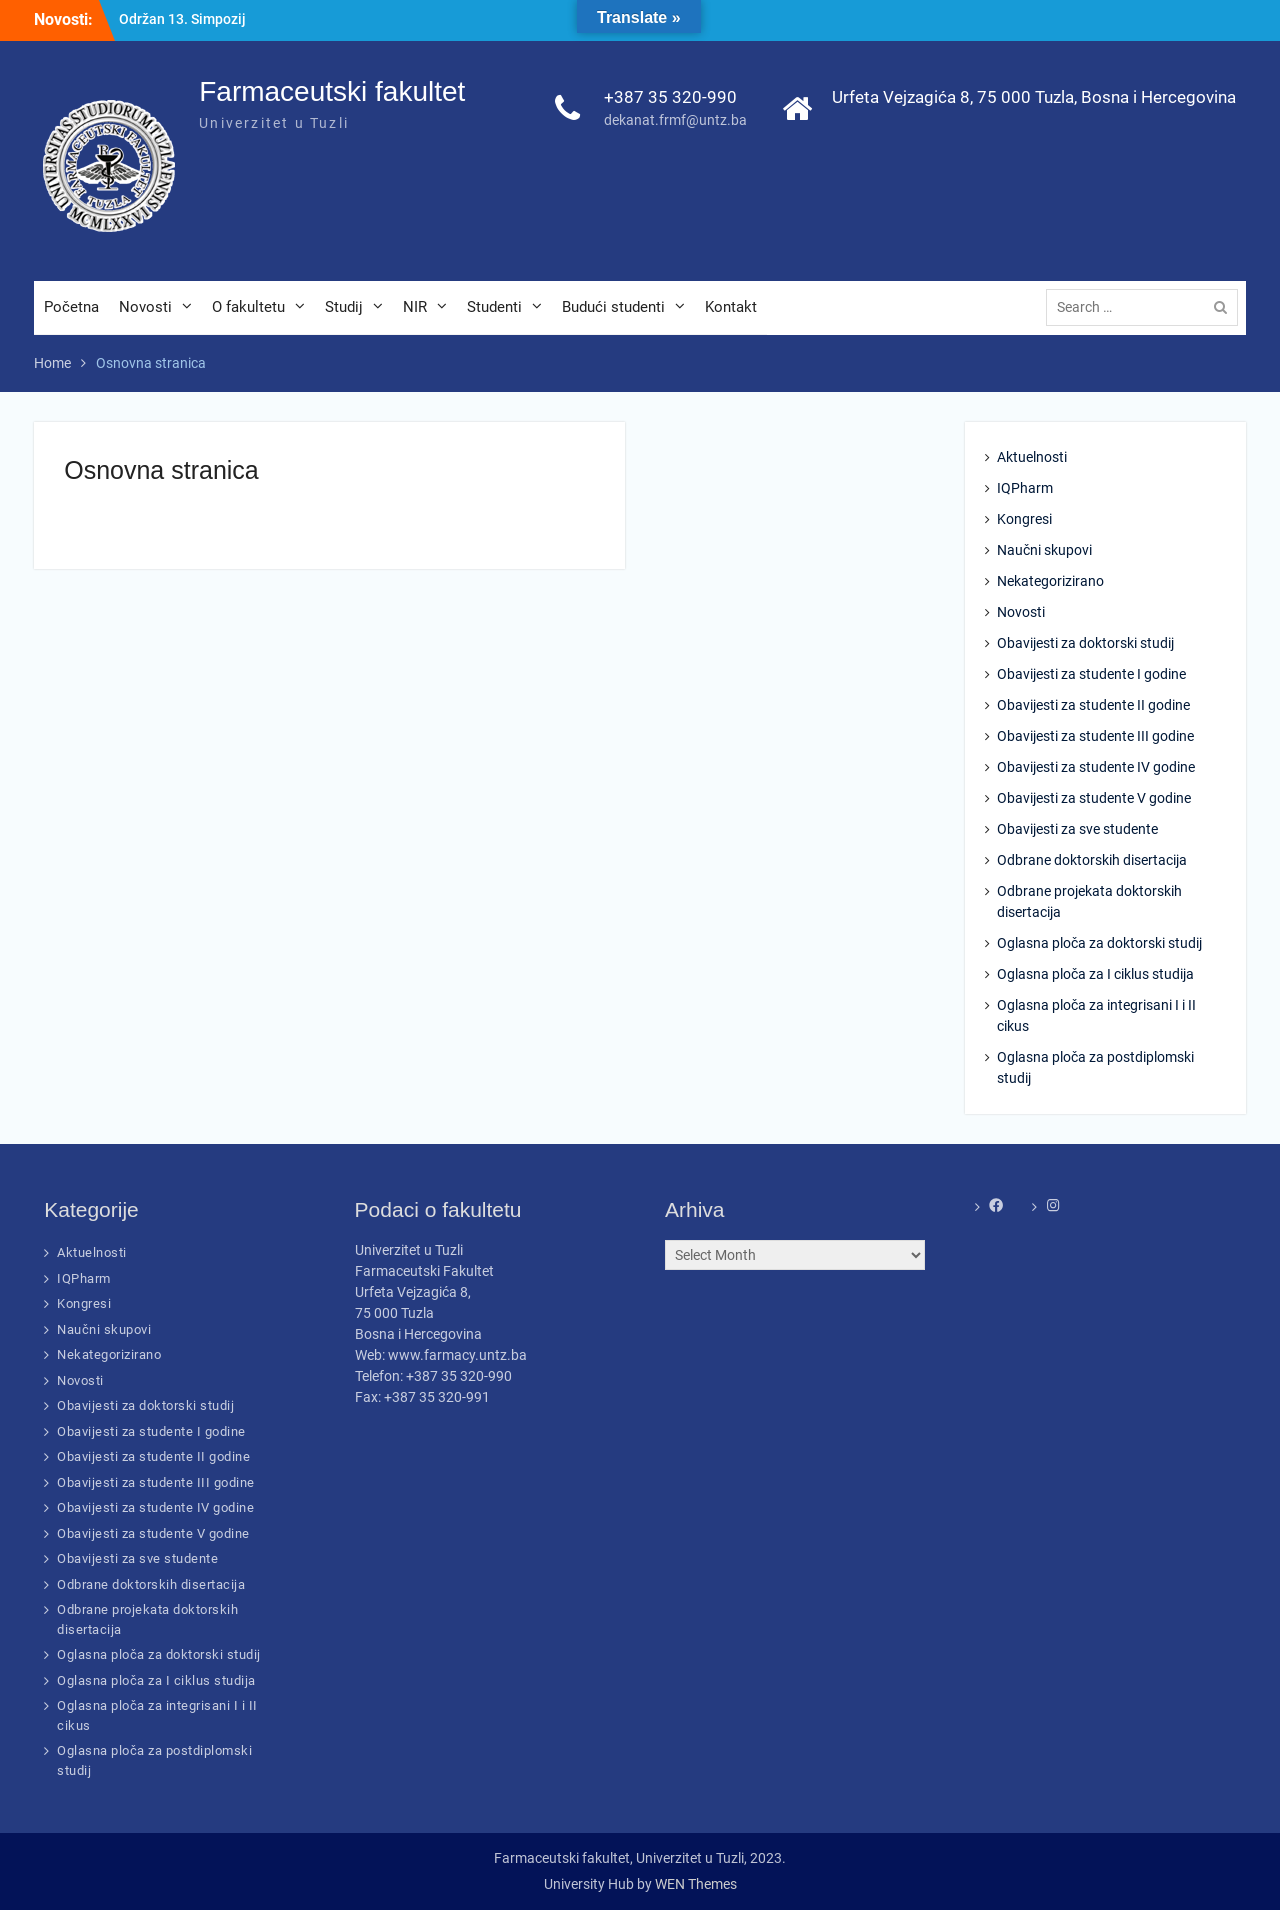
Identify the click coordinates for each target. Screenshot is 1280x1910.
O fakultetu (248, 307)
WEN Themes (696, 1884)
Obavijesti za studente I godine (1091, 674)
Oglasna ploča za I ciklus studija (1095, 974)
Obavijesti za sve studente (1077, 829)
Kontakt (731, 307)
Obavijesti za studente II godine (1093, 705)
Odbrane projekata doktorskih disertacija (1089, 901)
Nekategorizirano (1050, 581)
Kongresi (1024, 519)
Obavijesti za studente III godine (1095, 736)
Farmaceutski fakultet (332, 91)
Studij (344, 307)
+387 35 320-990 (670, 97)
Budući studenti (613, 307)
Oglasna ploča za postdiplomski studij (1095, 1067)
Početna (71, 307)
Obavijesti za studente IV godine (1096, 767)
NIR (415, 307)
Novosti (145, 307)
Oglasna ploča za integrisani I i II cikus (1096, 1015)
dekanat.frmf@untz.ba (675, 120)
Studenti (494, 307)
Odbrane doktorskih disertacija (1092, 860)
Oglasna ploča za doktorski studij (1099, 943)
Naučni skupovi (1044, 550)
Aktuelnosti (1032, 457)
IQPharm (1025, 488)
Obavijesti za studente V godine (1094, 798)
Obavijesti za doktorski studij (1085, 643)
